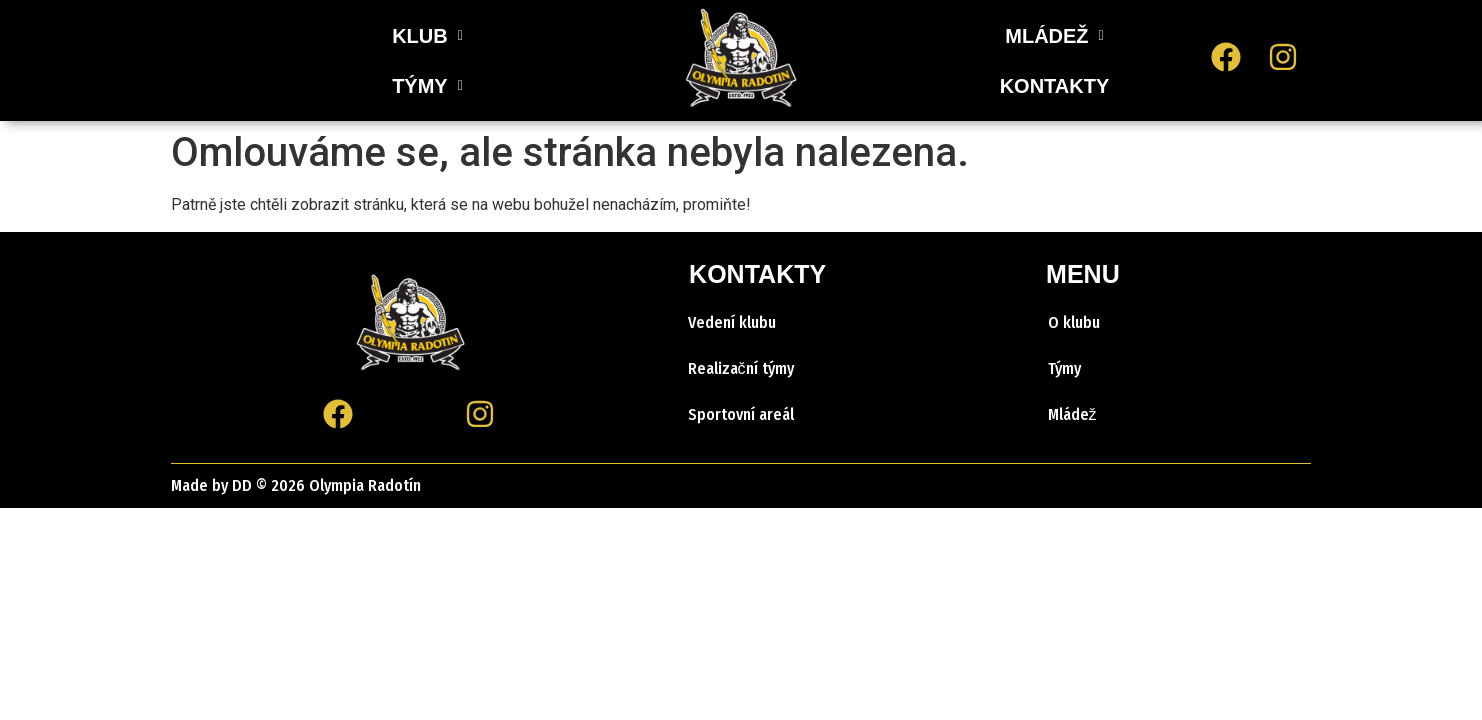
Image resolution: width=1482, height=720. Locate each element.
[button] (377, 61)
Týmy (1064, 368)
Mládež (1072, 414)
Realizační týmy (741, 368)
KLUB (377, 61)
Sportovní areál (741, 414)
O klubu (1074, 322)
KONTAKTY (1055, 86)
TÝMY (477, 61)
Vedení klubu (732, 322)
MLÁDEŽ (1054, 36)
